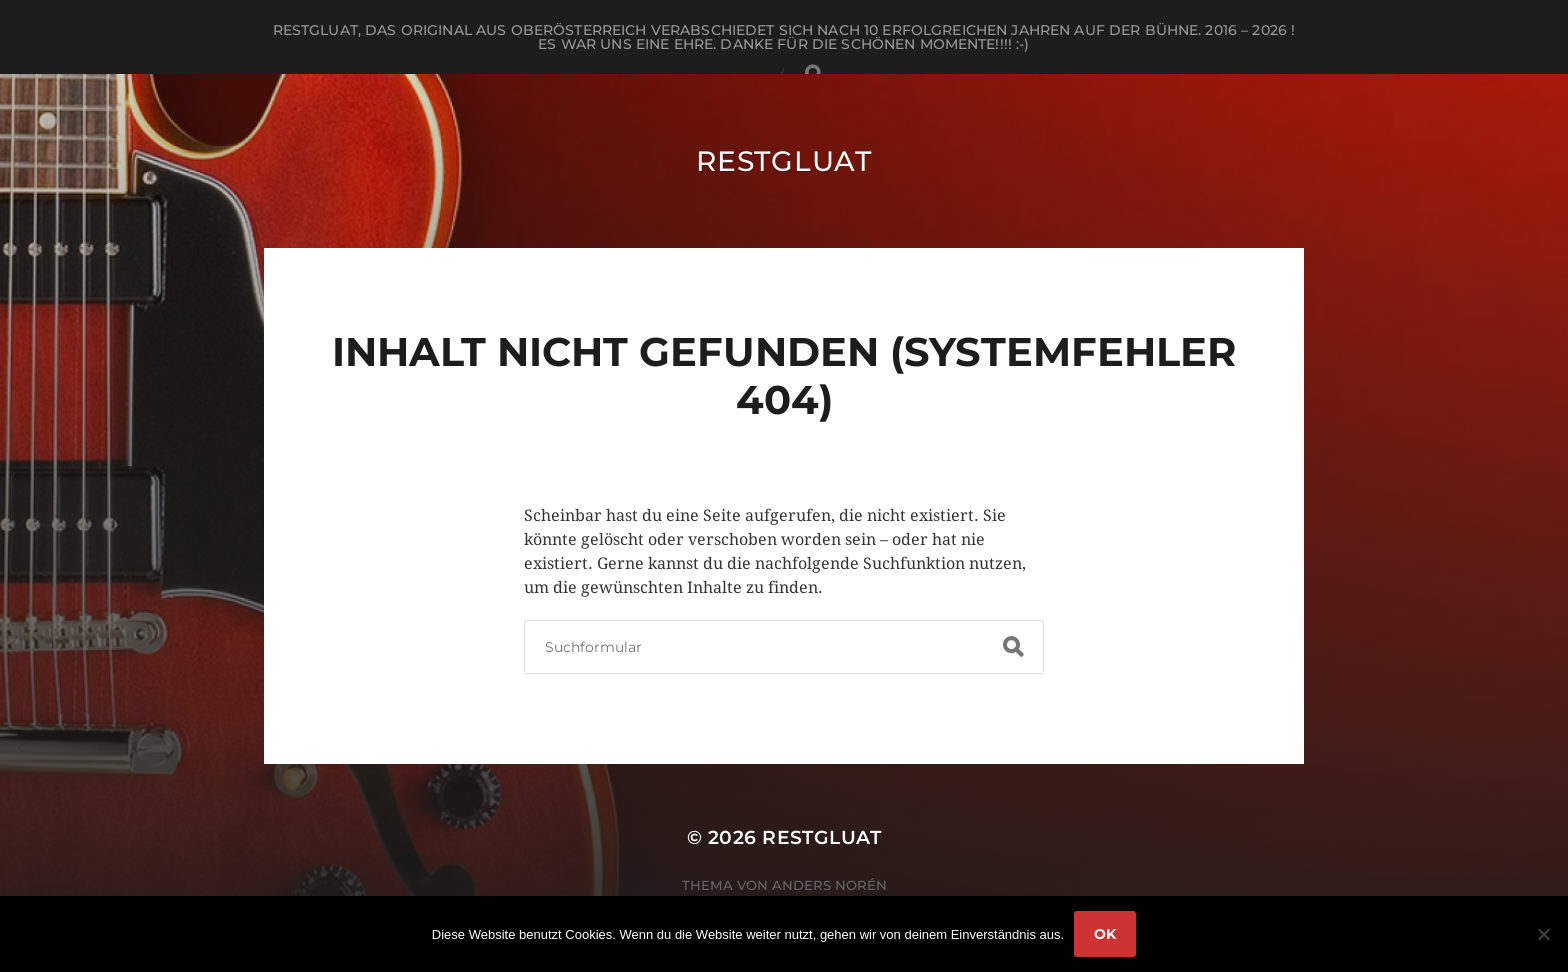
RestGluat (783, 161)
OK (1105, 934)
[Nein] (1543, 934)
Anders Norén (829, 885)
